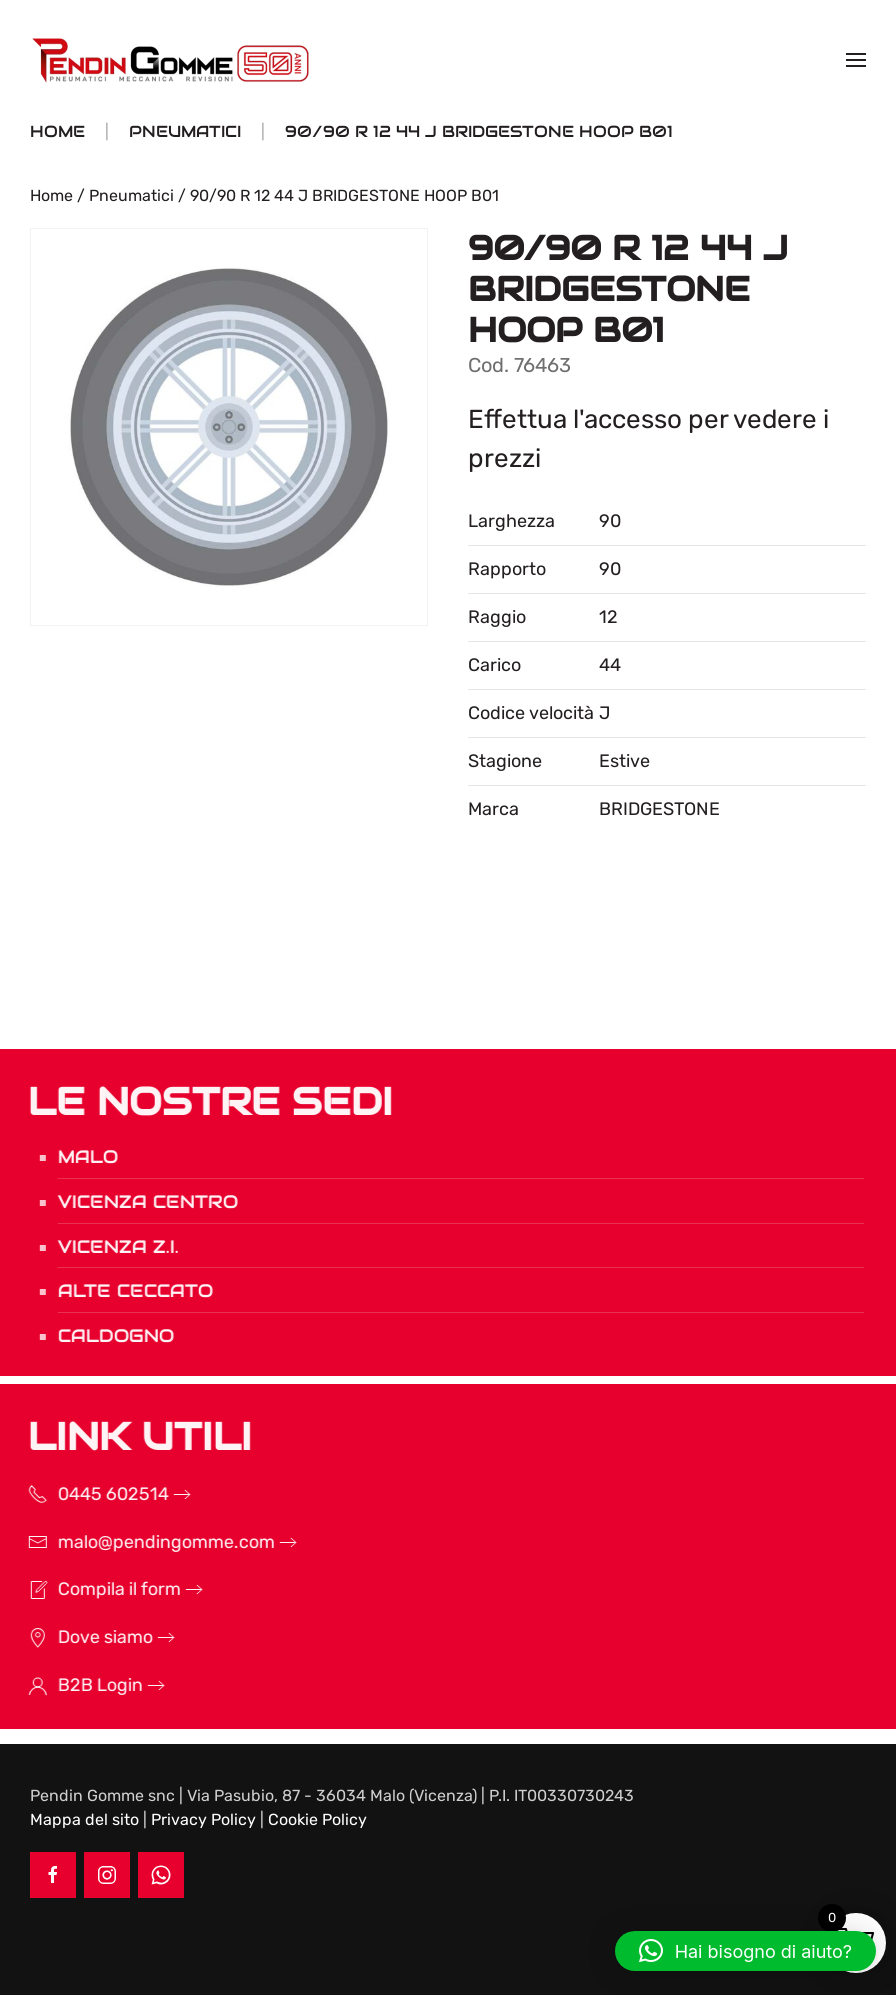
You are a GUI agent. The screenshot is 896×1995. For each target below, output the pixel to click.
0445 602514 (84, 1494)
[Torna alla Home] (173, 60)
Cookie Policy (317, 1819)
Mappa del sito (84, 1819)
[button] (856, 60)
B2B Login (71, 1685)
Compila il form (90, 1589)
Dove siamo (76, 1637)
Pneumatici (131, 195)
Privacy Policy (203, 1819)
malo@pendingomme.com (137, 1542)
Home (51, 195)
